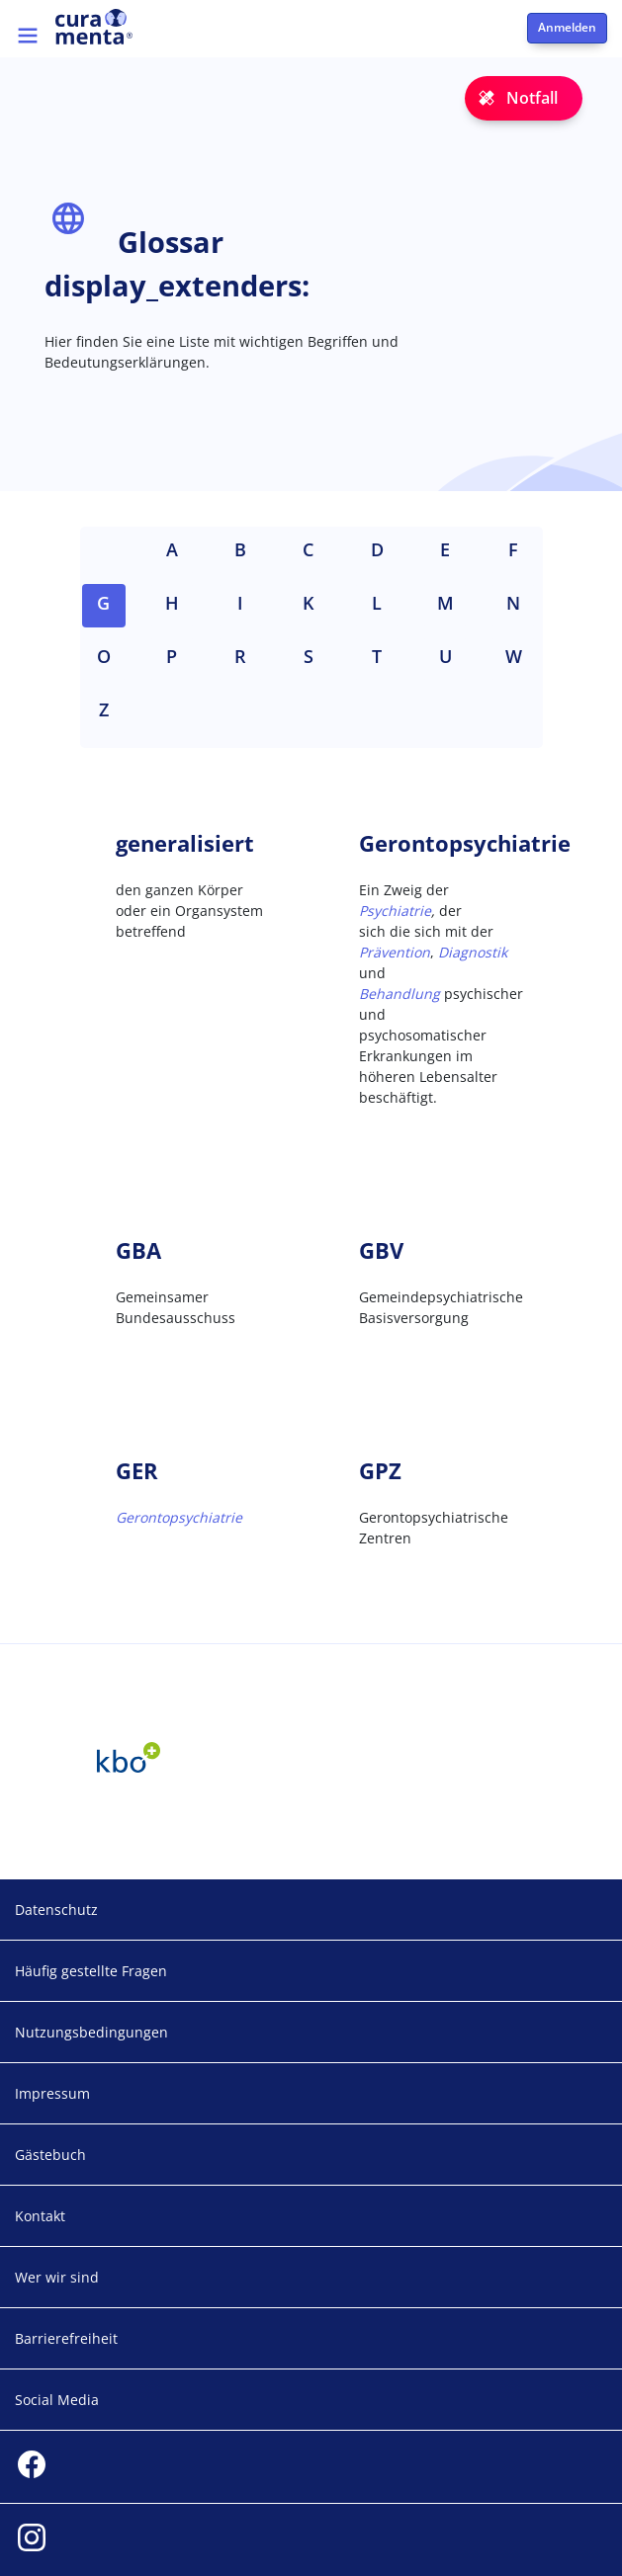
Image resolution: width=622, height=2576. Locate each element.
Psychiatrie (395, 910)
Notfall (532, 98)
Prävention (394, 952)
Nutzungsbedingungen (91, 2032)
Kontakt (40, 2215)
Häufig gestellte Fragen (91, 1970)
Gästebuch (50, 2154)
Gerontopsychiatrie (179, 1517)
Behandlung (399, 993)
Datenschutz (56, 1909)
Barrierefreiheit (66, 2338)
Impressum (52, 2093)
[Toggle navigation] (27, 35)
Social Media (57, 2399)
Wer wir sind (57, 2277)
